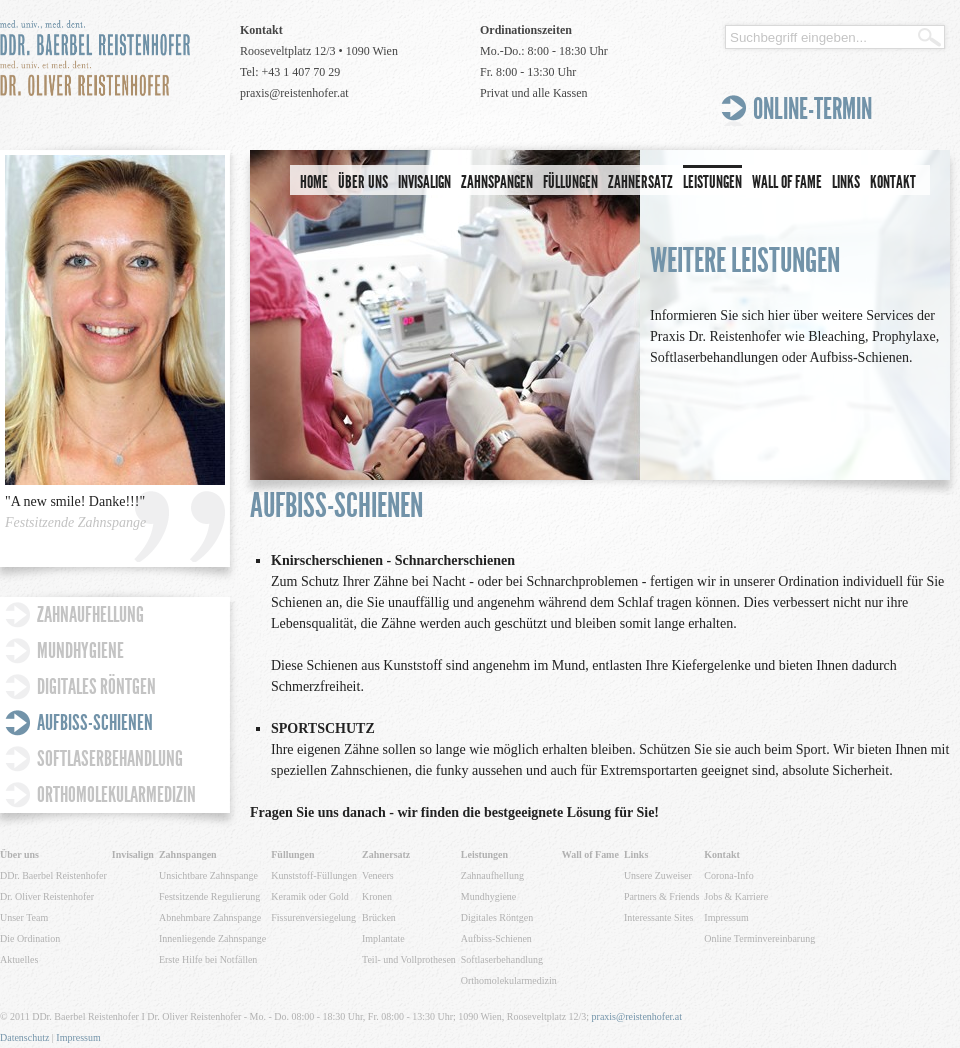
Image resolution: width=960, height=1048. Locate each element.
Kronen (377, 896)
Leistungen (712, 182)
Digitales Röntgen (96, 686)
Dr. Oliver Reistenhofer (47, 896)
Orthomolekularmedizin (116, 794)
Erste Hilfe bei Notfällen (208, 959)
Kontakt (893, 182)
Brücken (379, 917)
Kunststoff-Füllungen (314, 875)
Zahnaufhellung (90, 614)
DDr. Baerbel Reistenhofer (53, 875)
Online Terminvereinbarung (759, 938)
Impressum (726, 917)
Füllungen (570, 182)
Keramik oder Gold (310, 896)
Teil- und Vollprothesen (409, 959)
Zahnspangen (497, 182)
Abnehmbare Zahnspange (210, 917)
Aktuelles (19, 959)
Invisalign (424, 182)
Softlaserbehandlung (110, 758)
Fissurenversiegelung (313, 917)
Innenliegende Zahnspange (212, 938)
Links (846, 182)
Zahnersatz (640, 182)
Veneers (378, 875)
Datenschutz (24, 1037)
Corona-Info (728, 875)
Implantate (383, 938)
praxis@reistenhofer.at (294, 93)
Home (314, 182)
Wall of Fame (787, 182)
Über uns (363, 182)
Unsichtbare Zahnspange (208, 875)
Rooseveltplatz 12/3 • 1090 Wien (319, 51)
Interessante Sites (659, 917)
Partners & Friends (661, 896)
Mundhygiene (80, 650)
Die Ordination (30, 938)
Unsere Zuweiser (658, 875)
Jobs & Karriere (736, 896)
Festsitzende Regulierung (209, 896)
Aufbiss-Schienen (95, 722)
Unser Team (24, 917)
